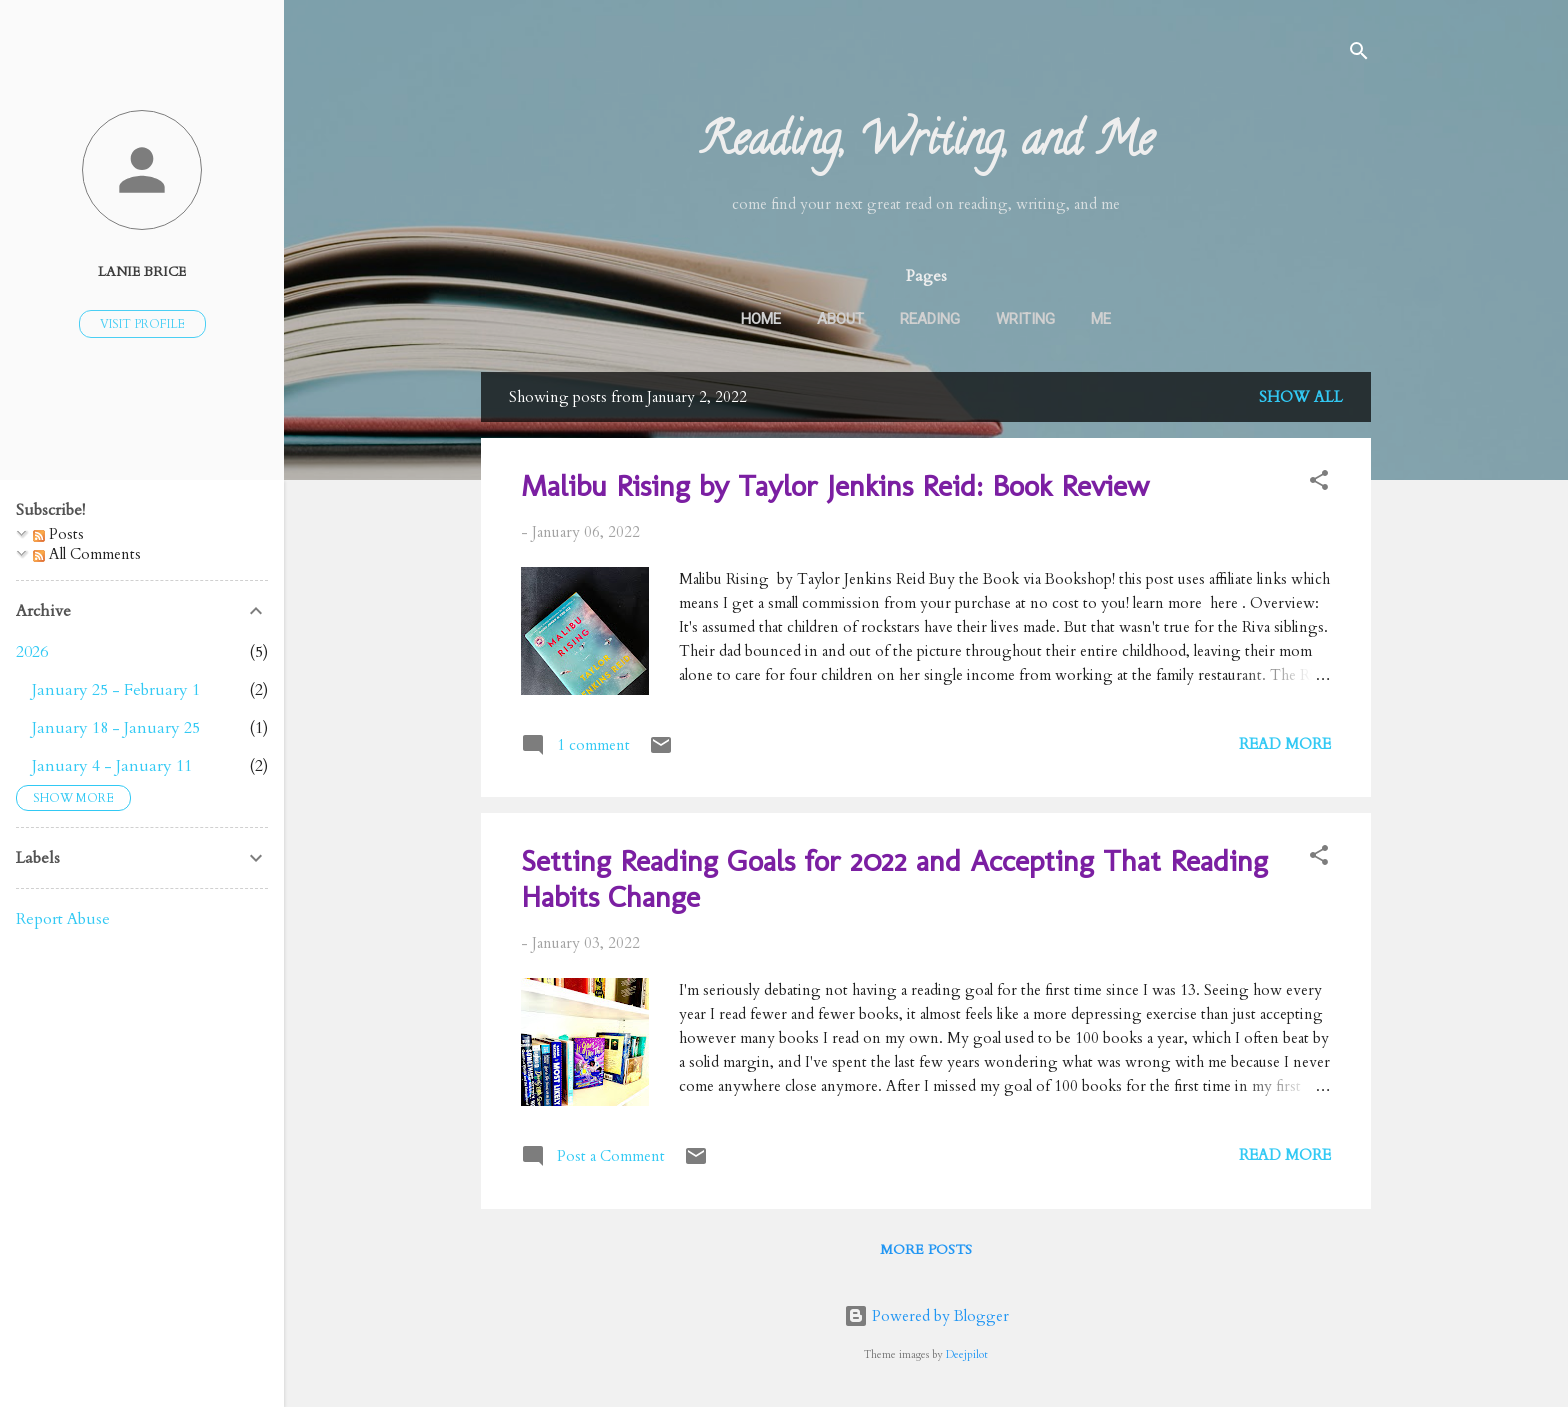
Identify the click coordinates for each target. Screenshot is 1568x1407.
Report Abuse (63, 919)
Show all (1301, 397)
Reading (930, 319)
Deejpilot (967, 1355)
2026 (32, 652)
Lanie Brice (142, 272)
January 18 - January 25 (116, 728)
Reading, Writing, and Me (926, 145)
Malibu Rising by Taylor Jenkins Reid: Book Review (835, 486)
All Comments (87, 554)
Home (761, 319)
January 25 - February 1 (116, 690)
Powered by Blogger (926, 1316)
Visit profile (142, 324)
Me (1101, 319)
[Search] (1359, 54)
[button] (1319, 483)
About (840, 319)
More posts (926, 1249)
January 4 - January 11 (112, 766)
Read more (1285, 744)
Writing (1025, 319)
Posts (58, 534)
